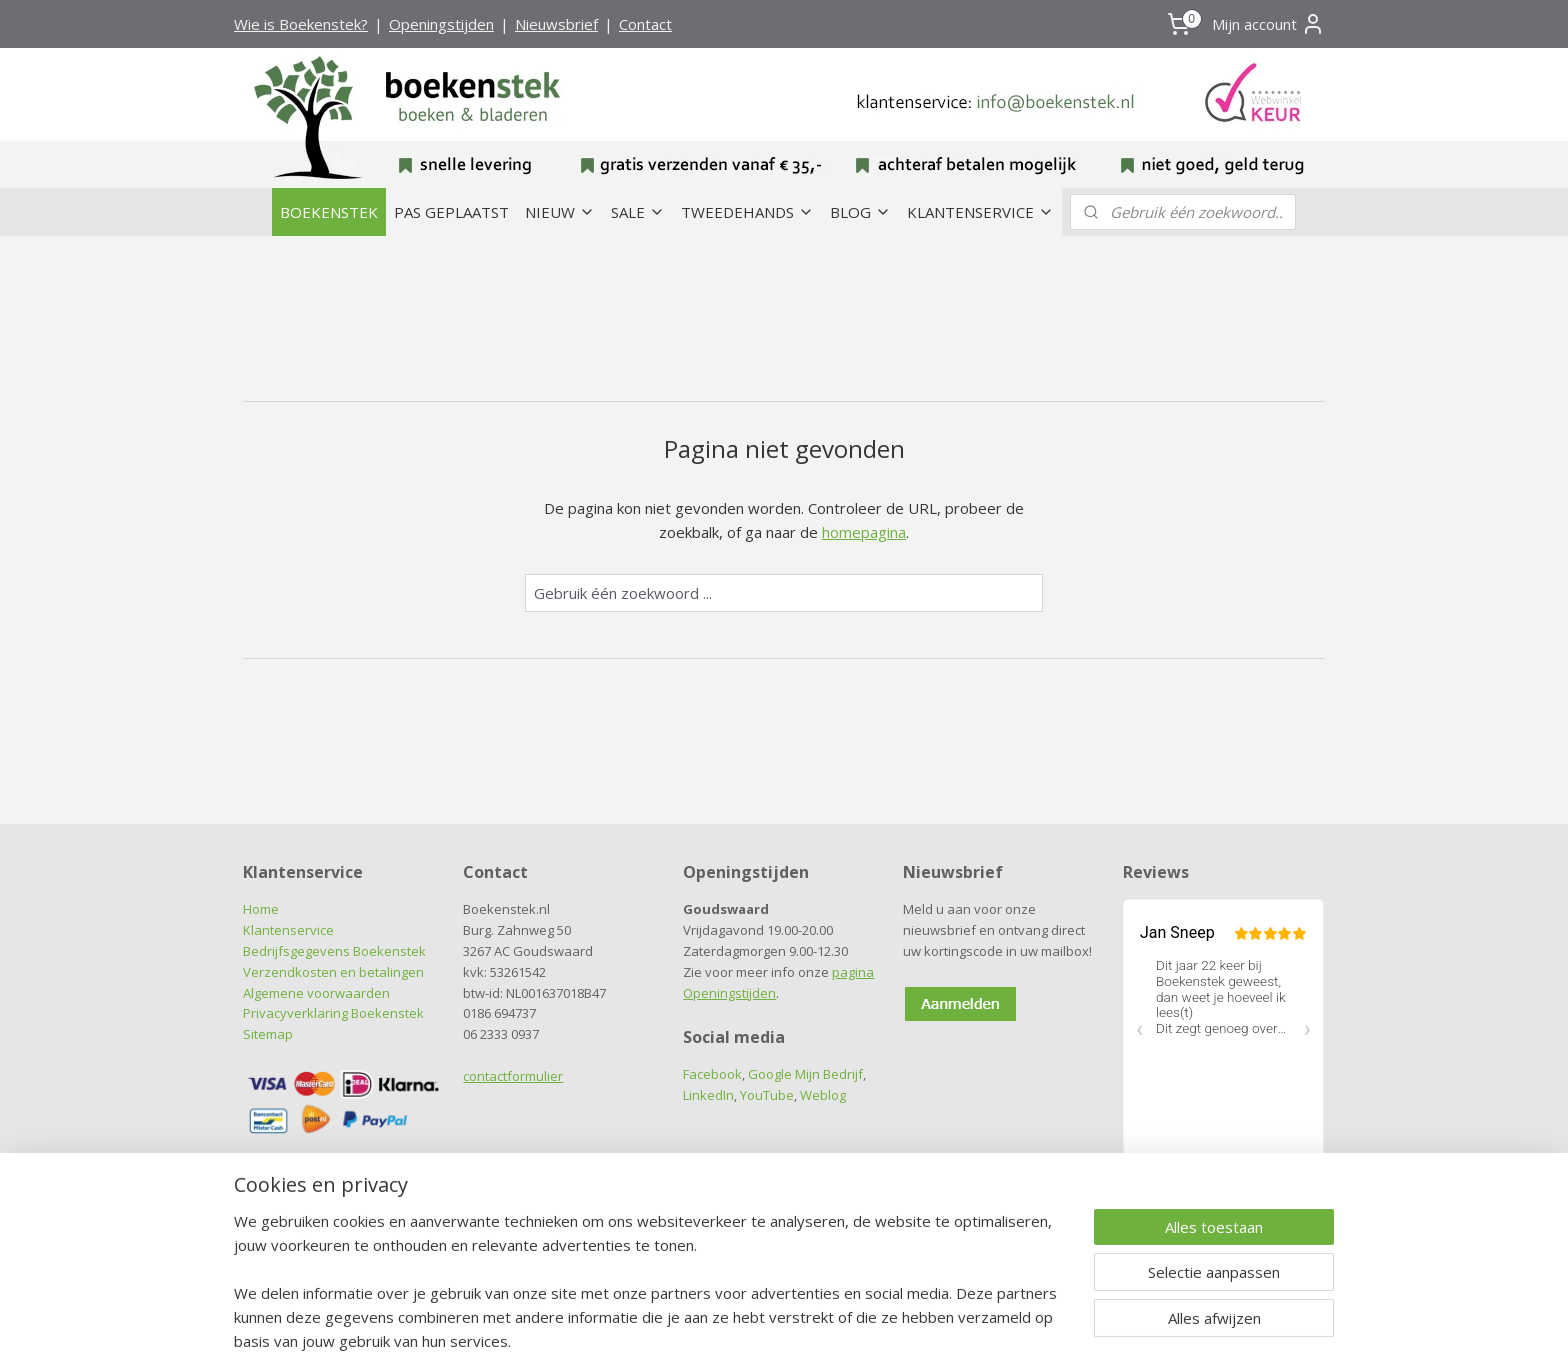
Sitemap (268, 1034)
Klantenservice (288, 930)
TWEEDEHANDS (747, 212)
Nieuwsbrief (556, 24)
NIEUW (560, 212)
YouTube (767, 1095)
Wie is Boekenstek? (301, 24)
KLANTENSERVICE (980, 212)
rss (744, 1323)
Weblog (823, 1095)
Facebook (712, 1074)
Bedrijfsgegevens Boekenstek (334, 951)
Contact (645, 24)
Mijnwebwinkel (995, 1323)
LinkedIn (708, 1095)
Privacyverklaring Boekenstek (333, 1013)
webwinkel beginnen (821, 1323)
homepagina (864, 532)
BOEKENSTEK (329, 212)
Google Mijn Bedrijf (805, 1074)
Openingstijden (441, 24)
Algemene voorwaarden (316, 993)
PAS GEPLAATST (451, 212)
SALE (638, 212)
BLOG (860, 212)
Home (261, 909)
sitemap (702, 1323)
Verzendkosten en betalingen (333, 972)
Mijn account (1268, 24)
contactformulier (513, 1076)
